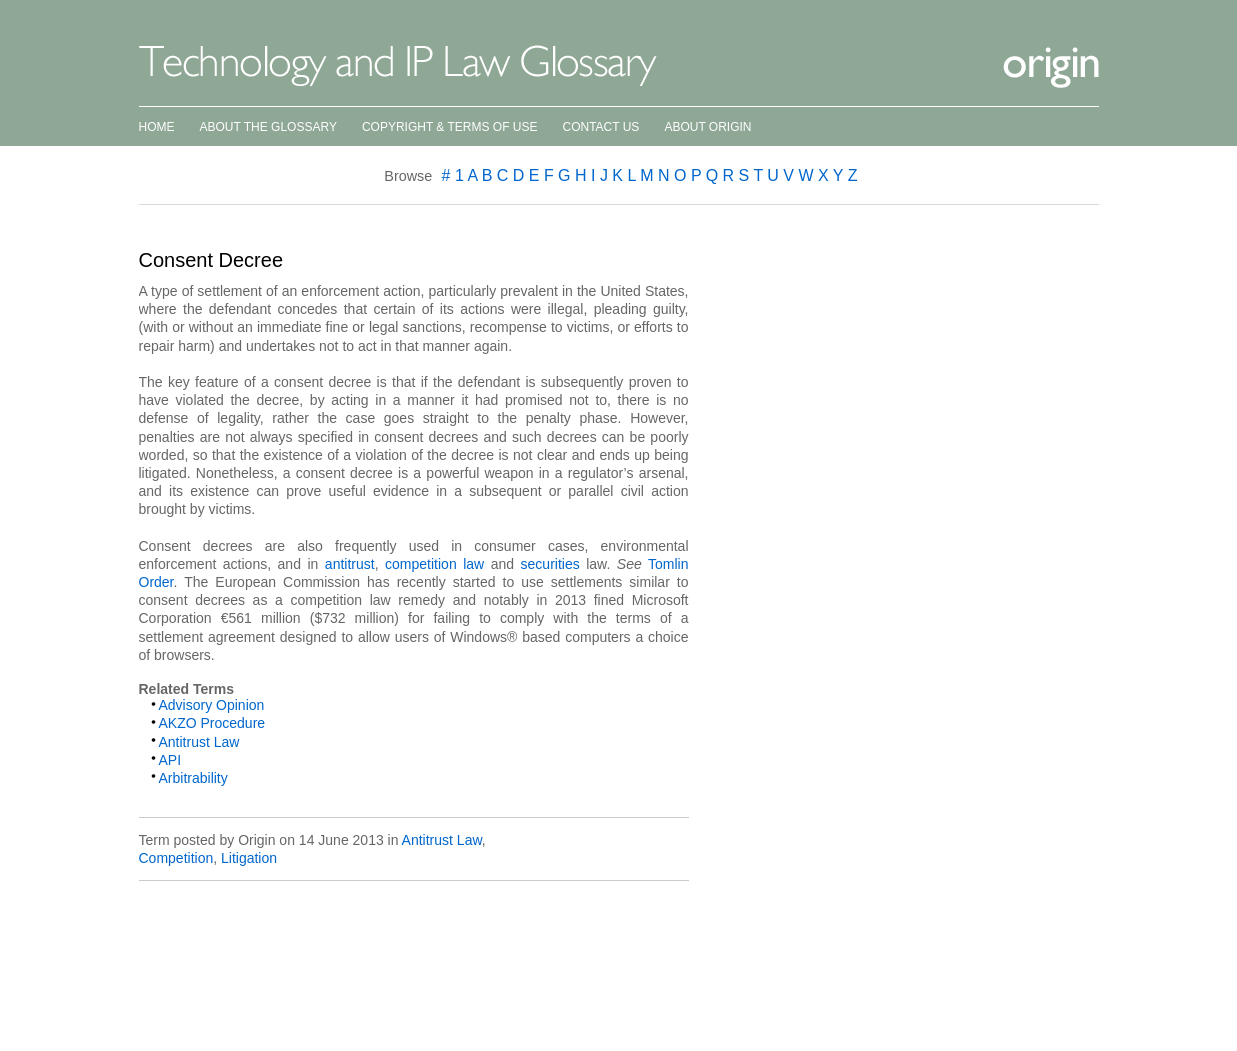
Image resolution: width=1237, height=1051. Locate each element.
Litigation (249, 858)
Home (157, 127)
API (170, 760)
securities (550, 564)
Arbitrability (193, 778)
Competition (176, 858)
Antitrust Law (199, 742)
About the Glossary (268, 127)
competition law (434, 564)
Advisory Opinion (212, 705)
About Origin (707, 127)
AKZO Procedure (212, 723)
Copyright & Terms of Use (450, 127)
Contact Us (600, 127)
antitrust (350, 564)
